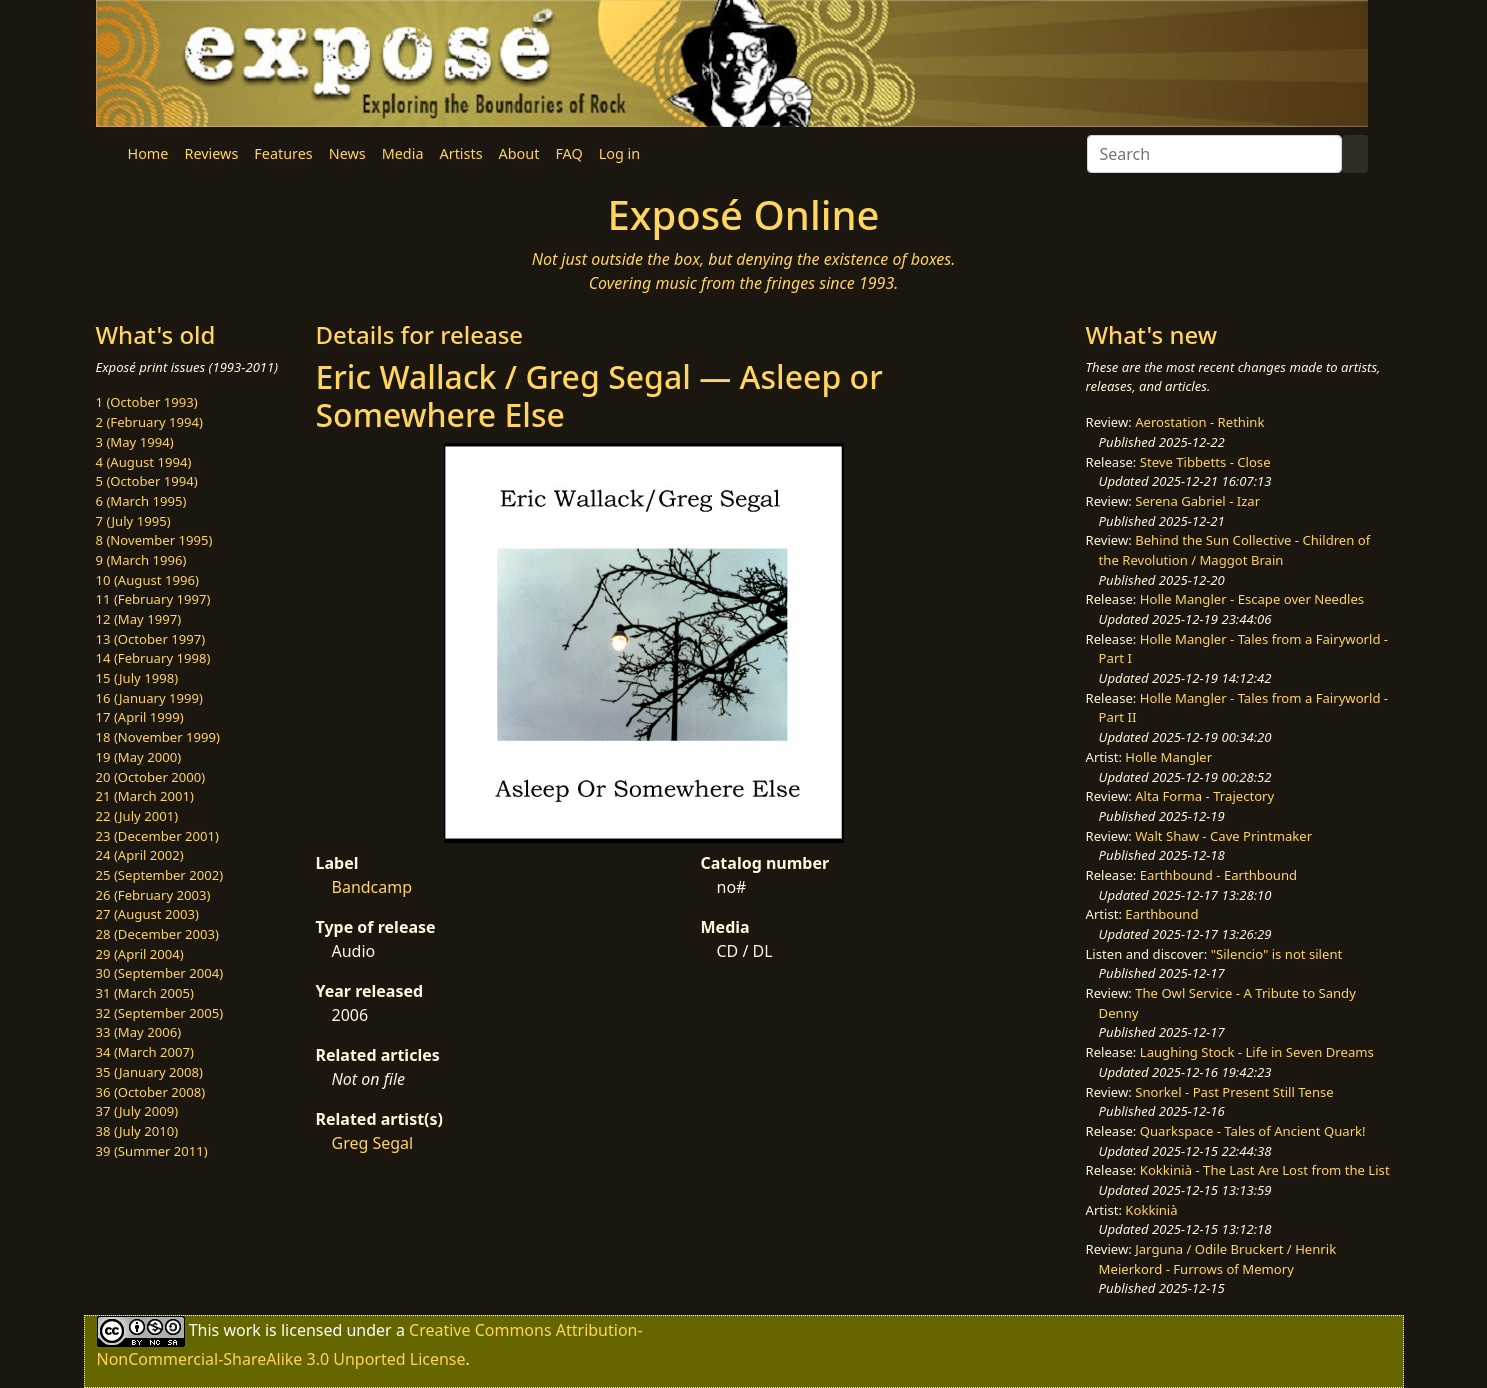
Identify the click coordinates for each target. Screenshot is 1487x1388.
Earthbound (1161, 914)
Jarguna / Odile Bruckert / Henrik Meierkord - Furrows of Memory (1218, 1259)
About (519, 153)
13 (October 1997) (151, 639)
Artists (461, 153)
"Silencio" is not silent (1277, 954)
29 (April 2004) (140, 954)
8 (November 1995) (154, 540)
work (241, 1330)
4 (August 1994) (144, 462)
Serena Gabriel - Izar (1197, 501)
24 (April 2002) (140, 855)
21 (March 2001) (145, 796)
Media (403, 153)
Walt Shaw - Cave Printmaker (1223, 836)
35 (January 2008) (149, 1072)
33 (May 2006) (139, 1032)
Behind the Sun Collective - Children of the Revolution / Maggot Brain (1235, 550)
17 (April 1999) (140, 717)
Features (283, 153)
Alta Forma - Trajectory (1204, 796)
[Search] (1214, 154)
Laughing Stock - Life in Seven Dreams (1257, 1052)
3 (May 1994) (135, 442)
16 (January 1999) (149, 698)
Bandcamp (372, 887)
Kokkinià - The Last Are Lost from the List (1265, 1170)
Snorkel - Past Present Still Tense (1234, 1092)
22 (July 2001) (137, 816)
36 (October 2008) (151, 1092)
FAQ (568, 153)
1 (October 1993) (147, 402)
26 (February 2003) (153, 895)
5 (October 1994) (147, 481)
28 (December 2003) (157, 934)
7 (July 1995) (133, 521)
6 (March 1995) (141, 501)
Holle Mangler (1168, 757)
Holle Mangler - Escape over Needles (1252, 599)
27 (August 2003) (147, 914)
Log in (619, 153)
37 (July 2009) (137, 1111)
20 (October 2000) (151, 777)
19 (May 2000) (139, 757)
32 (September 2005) (160, 1013)
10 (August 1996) (147, 580)
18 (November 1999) (158, 737)
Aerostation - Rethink (1199, 422)
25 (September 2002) (160, 875)
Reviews (211, 153)
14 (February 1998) (153, 658)
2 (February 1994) (149, 422)
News (347, 153)
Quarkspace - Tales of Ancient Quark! (1253, 1131)
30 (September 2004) (160, 973)
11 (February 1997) (153, 599)
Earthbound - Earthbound (1218, 875)
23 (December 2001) (157, 836)
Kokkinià (1151, 1210)
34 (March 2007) (145, 1052)
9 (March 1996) (141, 560)
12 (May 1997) (139, 619)
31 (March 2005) (145, 993)
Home (148, 153)
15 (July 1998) (137, 678)
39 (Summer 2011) (152, 1151)
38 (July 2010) (137, 1131)
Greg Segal (373, 1143)
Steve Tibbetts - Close (1205, 462)
